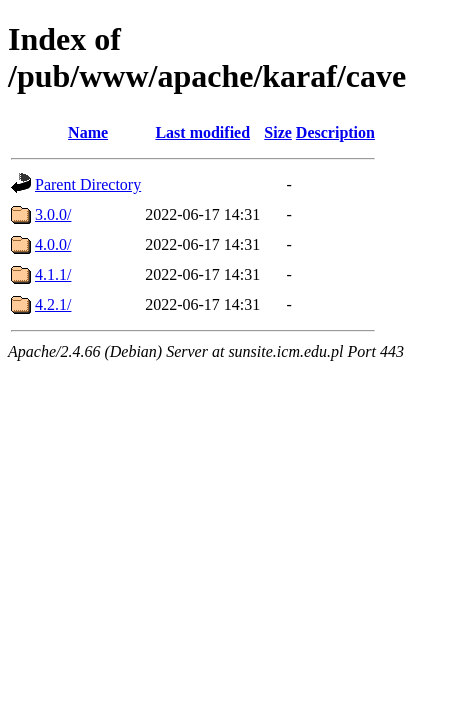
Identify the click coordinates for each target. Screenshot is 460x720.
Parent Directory (88, 184)
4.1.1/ (53, 274)
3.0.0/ (53, 214)
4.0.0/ (53, 244)
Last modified (202, 132)
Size (278, 132)
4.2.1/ (53, 304)
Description (335, 132)
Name (88, 132)
